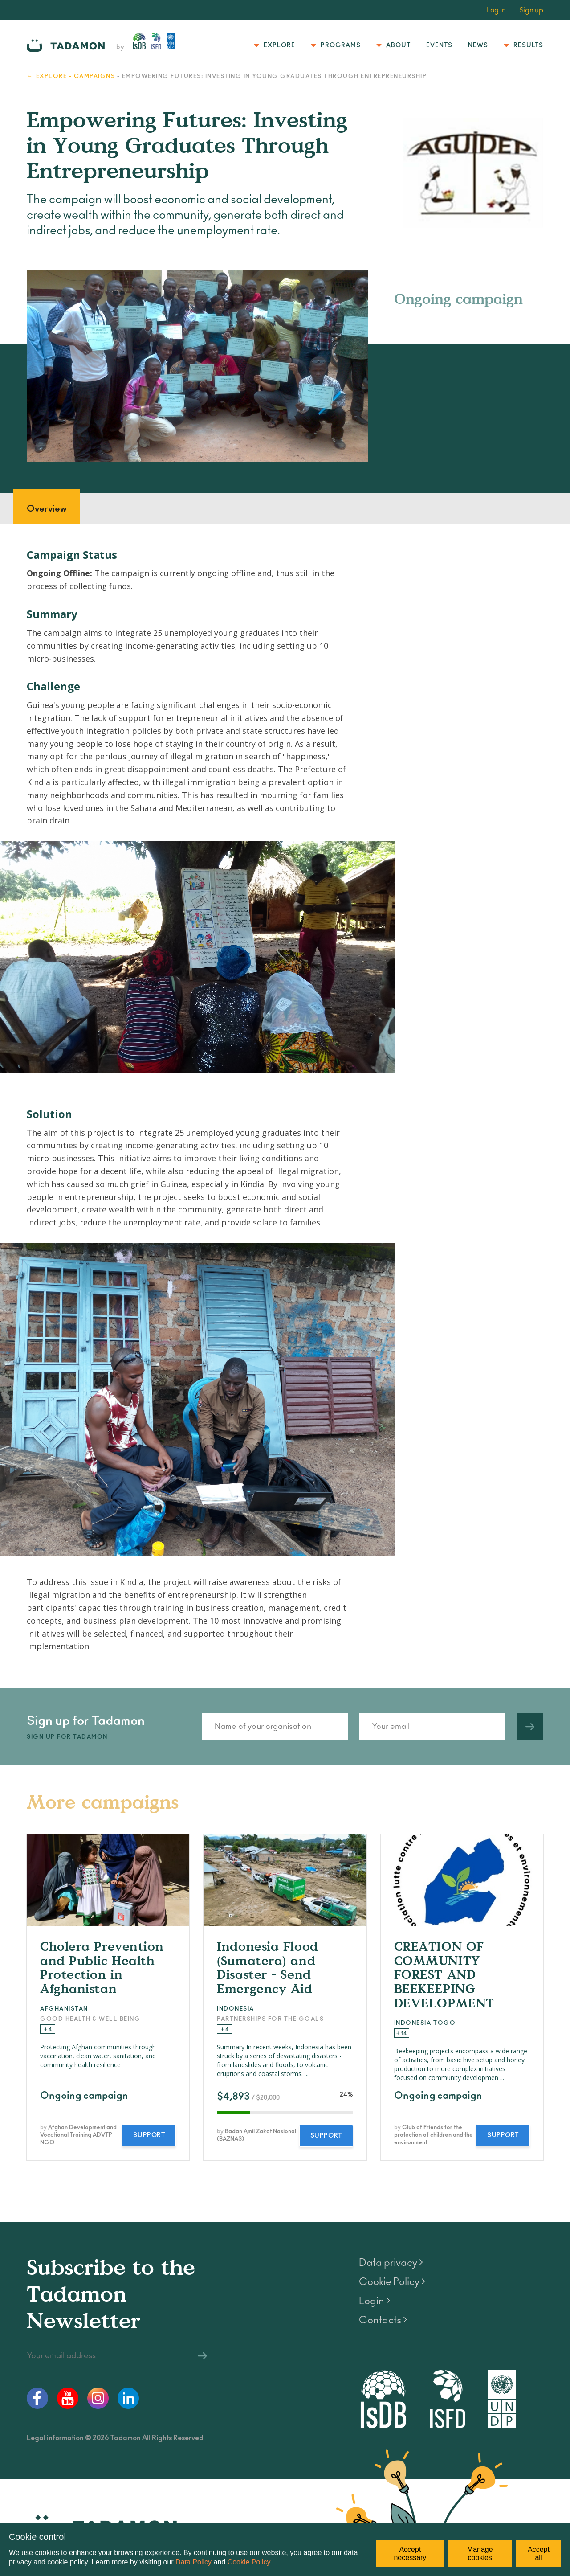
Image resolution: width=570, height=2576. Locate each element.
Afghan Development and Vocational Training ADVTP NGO (78, 2135)
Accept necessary (410, 2553)
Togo (444, 2023)
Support (149, 2135)
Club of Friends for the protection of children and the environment (433, 2135)
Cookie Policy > (392, 2282)
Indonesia (235, 2009)
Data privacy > (391, 2263)
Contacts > (383, 2320)
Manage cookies (480, 2553)
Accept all (539, 2553)
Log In (496, 10)
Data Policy (193, 2562)
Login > (374, 2301)
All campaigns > (513, 1812)
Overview (47, 508)
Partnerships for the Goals (270, 2019)
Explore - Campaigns (75, 76)
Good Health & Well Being (90, 2019)
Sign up (531, 10)
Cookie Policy (249, 2562)
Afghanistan (64, 2009)
